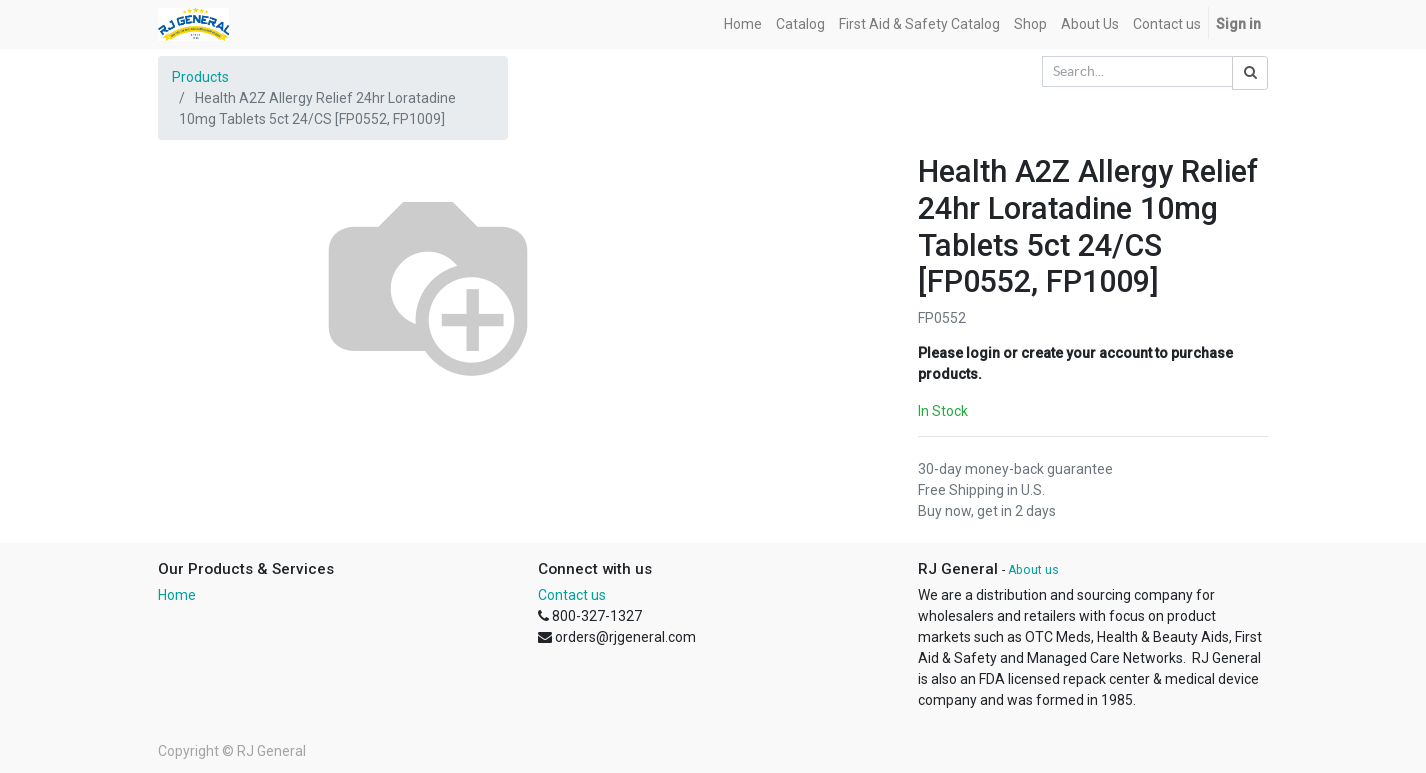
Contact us (572, 595)
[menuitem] (743, 24)
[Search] (1250, 73)
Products (200, 77)
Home (177, 595)
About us (1033, 570)
